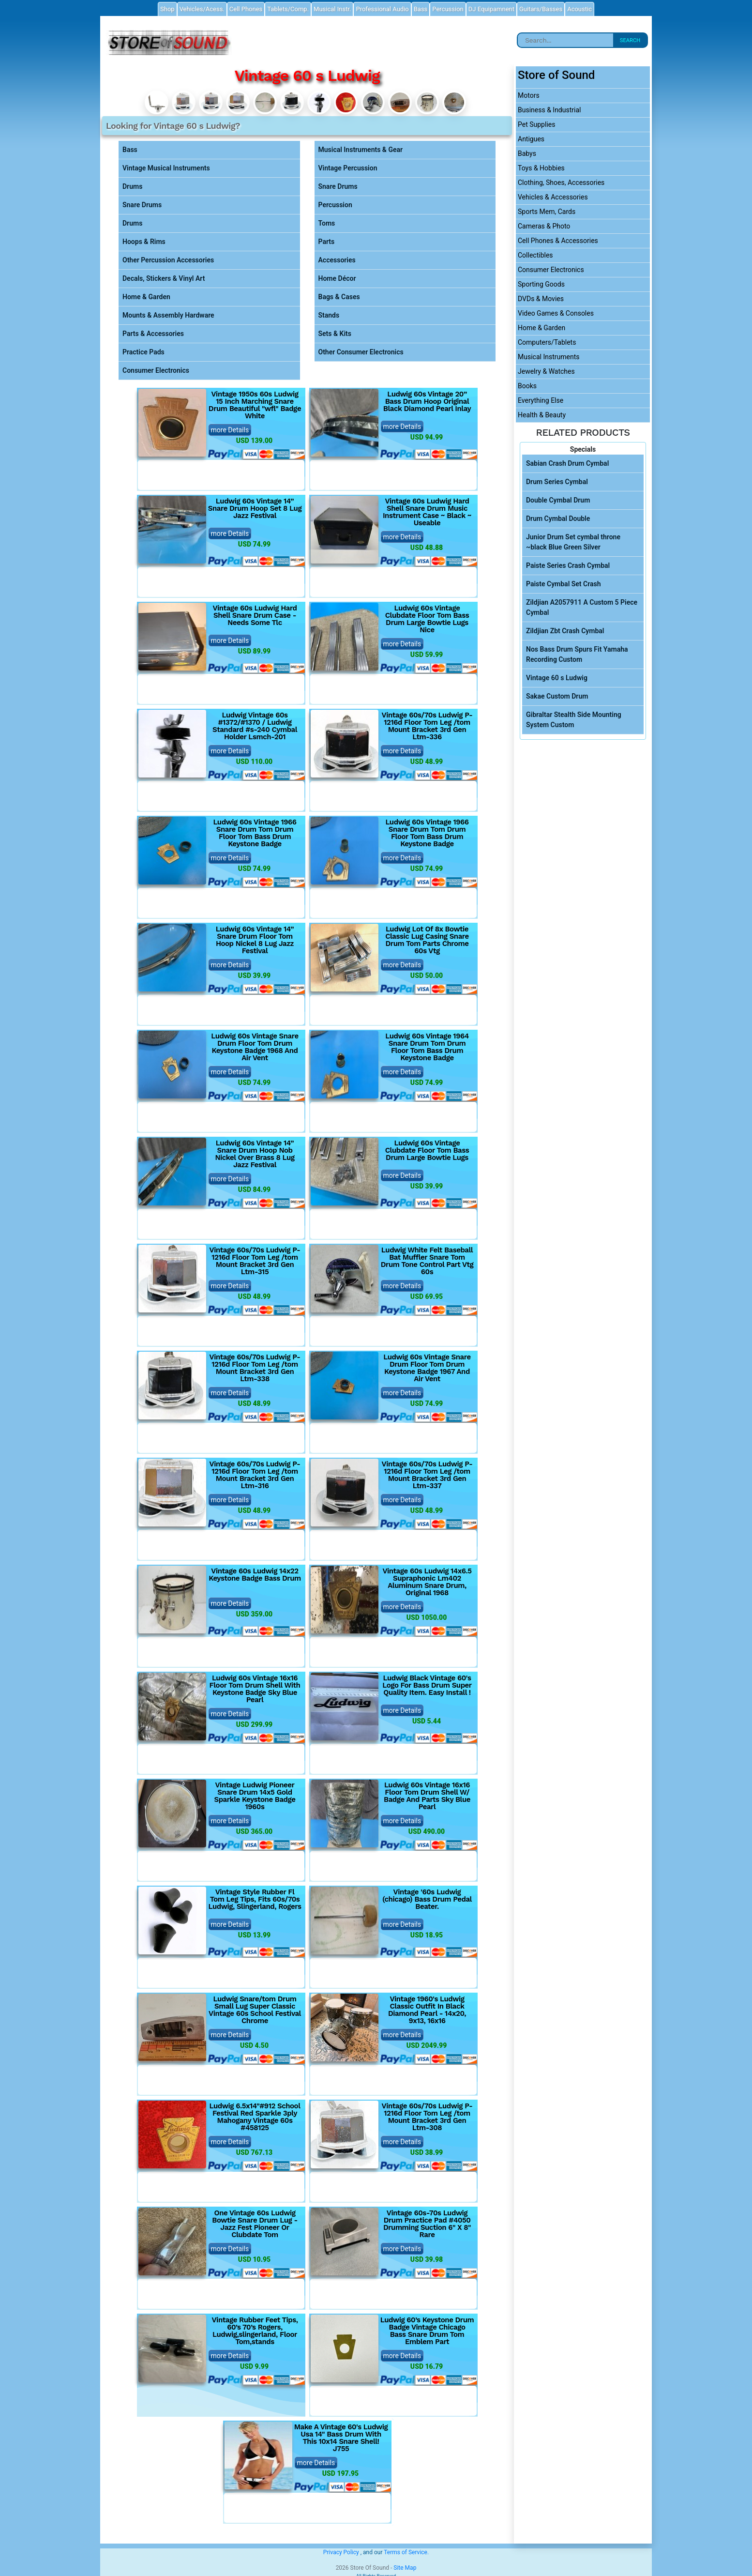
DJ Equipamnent (491, 9)
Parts (326, 241)
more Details (230, 430)
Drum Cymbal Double (558, 518)
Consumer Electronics (155, 370)
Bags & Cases (339, 297)
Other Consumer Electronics (361, 352)
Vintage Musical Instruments (166, 168)
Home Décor (337, 278)
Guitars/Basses (540, 9)
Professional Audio (382, 9)
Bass (129, 149)
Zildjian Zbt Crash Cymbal (565, 631)
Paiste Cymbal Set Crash (563, 584)
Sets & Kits (334, 333)
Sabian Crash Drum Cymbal (567, 463)
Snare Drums (142, 205)
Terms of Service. (406, 2552)
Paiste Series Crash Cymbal (568, 565)
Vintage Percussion (347, 168)
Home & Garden (146, 297)
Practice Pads (143, 352)
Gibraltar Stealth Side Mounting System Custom (573, 720)
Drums (132, 186)
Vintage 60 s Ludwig (556, 678)
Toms (326, 223)
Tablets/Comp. (288, 9)
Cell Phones (245, 9)
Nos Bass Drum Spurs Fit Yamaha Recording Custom (577, 654)
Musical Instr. (332, 9)
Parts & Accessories (153, 333)
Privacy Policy (341, 2552)
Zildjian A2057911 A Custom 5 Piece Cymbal (581, 607)
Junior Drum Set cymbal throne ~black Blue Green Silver (573, 542)
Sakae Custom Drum (557, 696)
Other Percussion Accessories (168, 260)
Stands (329, 315)
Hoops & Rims (143, 241)
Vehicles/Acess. (202, 9)
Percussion (335, 205)
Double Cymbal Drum (558, 500)
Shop (167, 9)
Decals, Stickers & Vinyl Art (163, 278)
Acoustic (579, 9)
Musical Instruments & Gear (360, 149)
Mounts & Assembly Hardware (168, 315)
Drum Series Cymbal (557, 482)
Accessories (337, 260)
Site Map (404, 2567)
